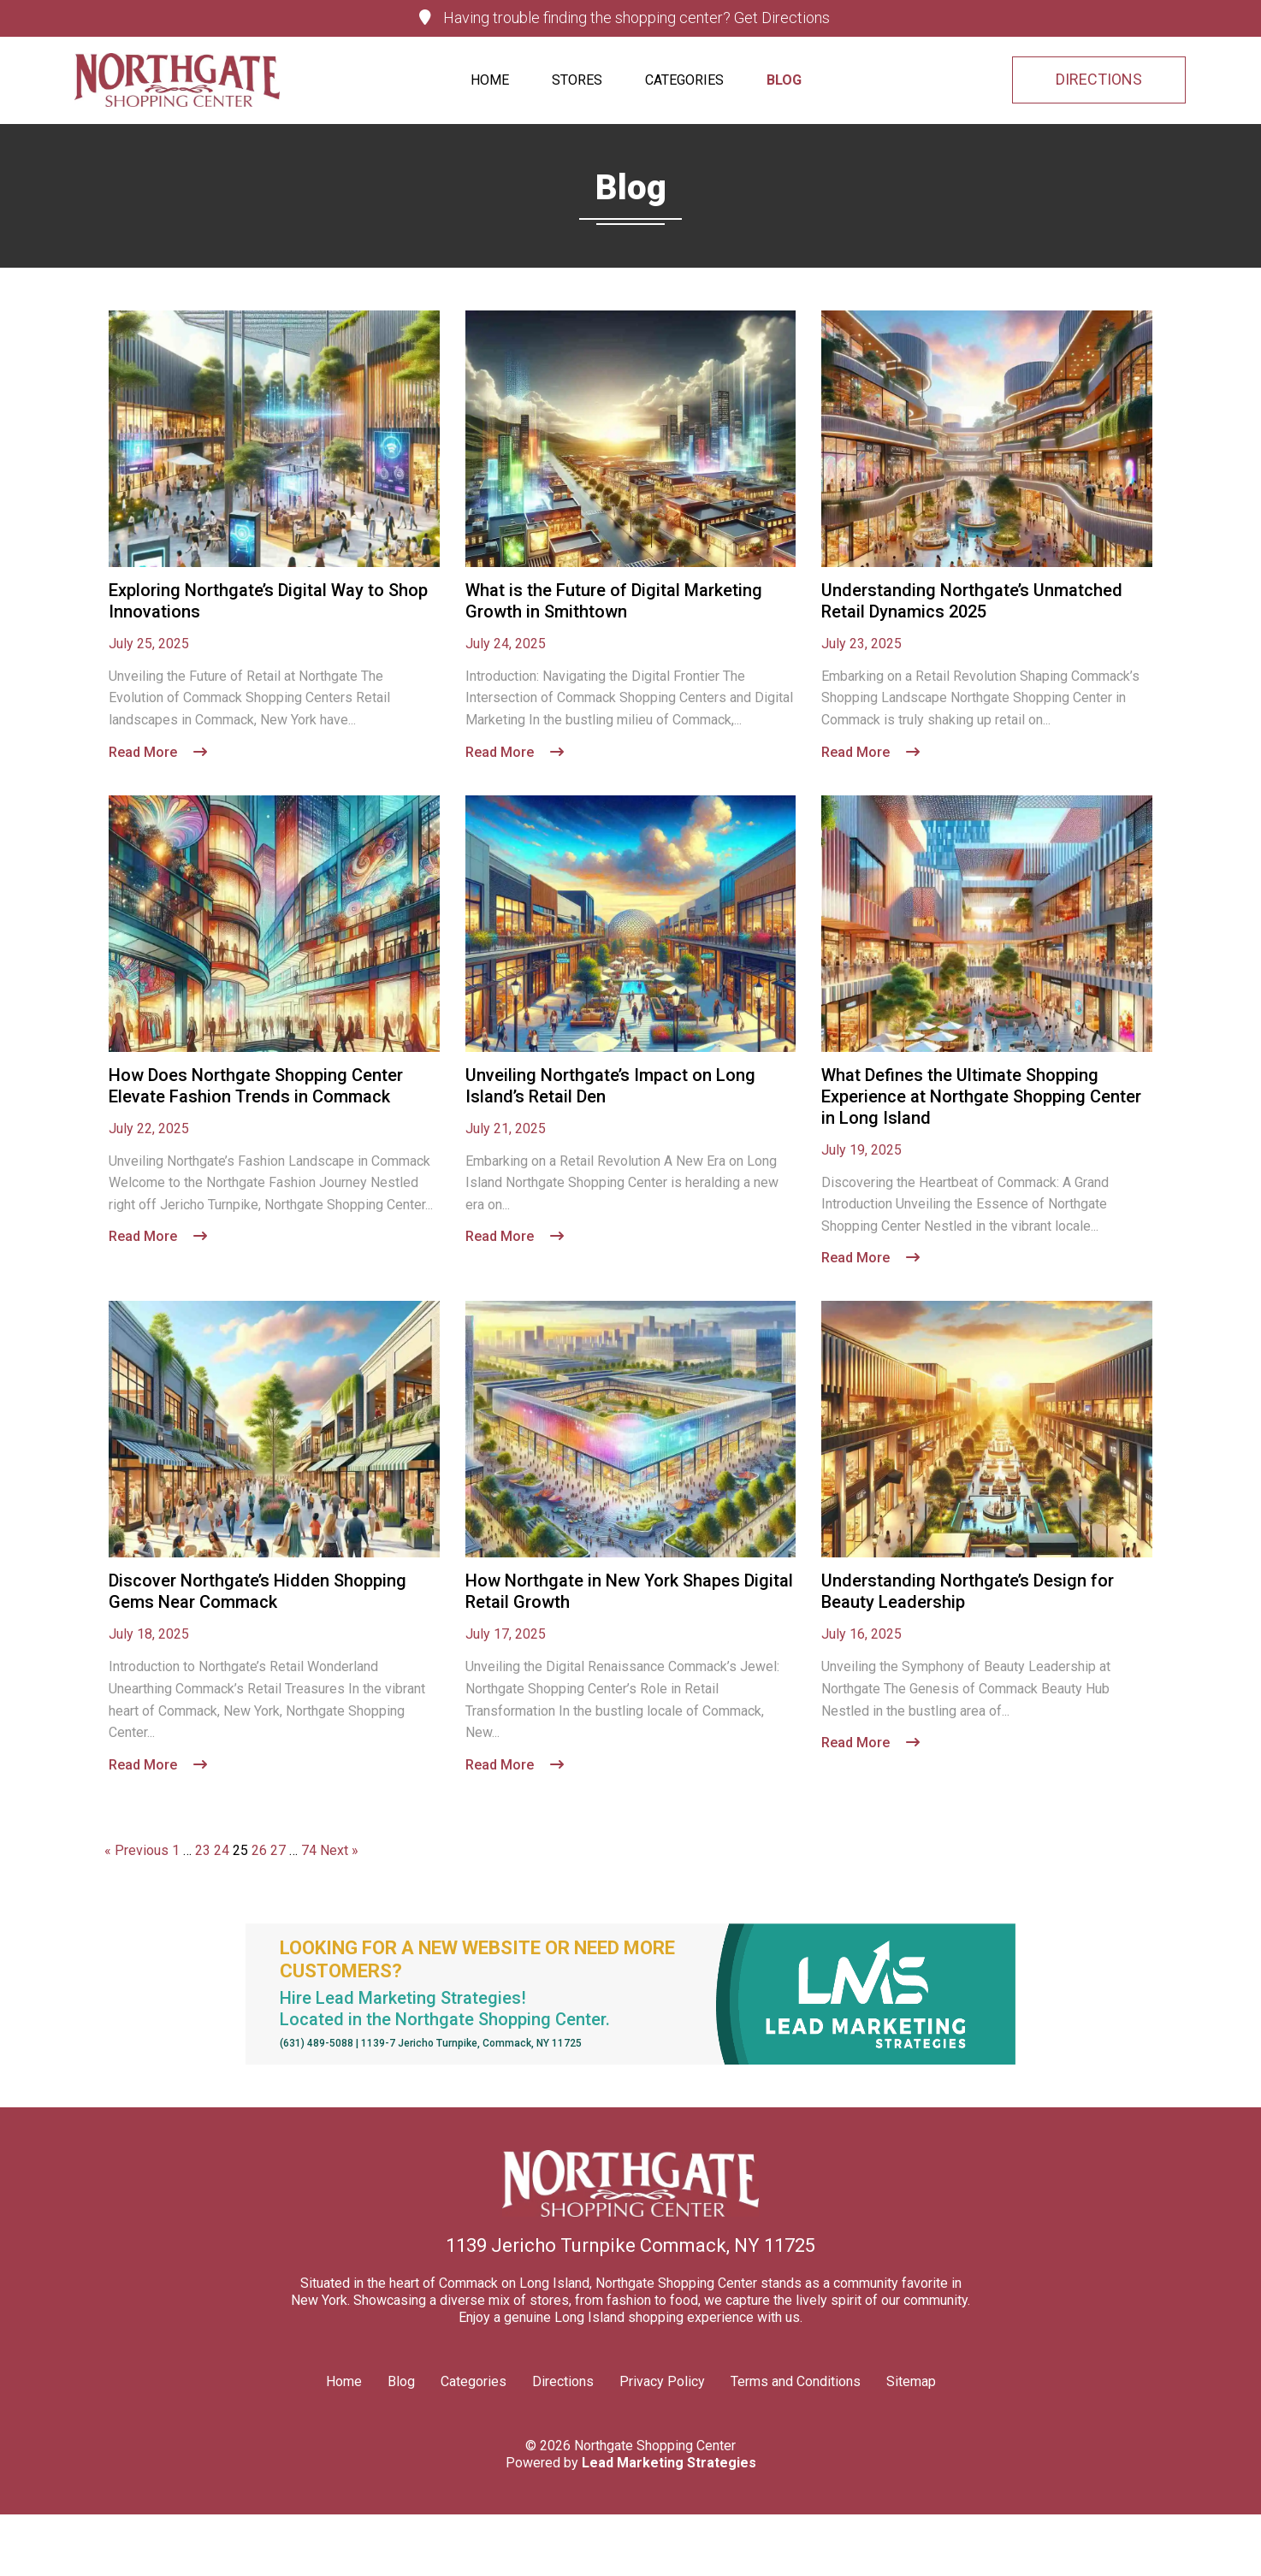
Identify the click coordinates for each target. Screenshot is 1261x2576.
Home (490, 80)
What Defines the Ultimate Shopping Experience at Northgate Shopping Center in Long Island (981, 1096)
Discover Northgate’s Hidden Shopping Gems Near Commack (257, 1592)
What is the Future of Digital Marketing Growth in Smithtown (613, 601)
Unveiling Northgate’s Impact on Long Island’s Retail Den (610, 1086)
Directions (563, 2381)
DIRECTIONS (1099, 80)
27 (278, 1850)
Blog (784, 80)
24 (221, 1850)
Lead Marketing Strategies (669, 2463)
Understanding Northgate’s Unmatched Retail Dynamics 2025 (971, 601)
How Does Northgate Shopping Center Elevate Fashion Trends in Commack (256, 1086)
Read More (158, 752)
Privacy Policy (662, 2381)
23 (202, 1850)
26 (259, 1850)
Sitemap (911, 2381)
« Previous (136, 1850)
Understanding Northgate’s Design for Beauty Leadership (967, 1592)
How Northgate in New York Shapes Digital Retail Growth (629, 1592)
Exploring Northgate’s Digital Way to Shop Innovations (268, 601)
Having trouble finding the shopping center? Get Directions (624, 18)
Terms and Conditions (796, 2381)
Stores (577, 80)
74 (309, 1850)
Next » (339, 1850)
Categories (684, 80)
